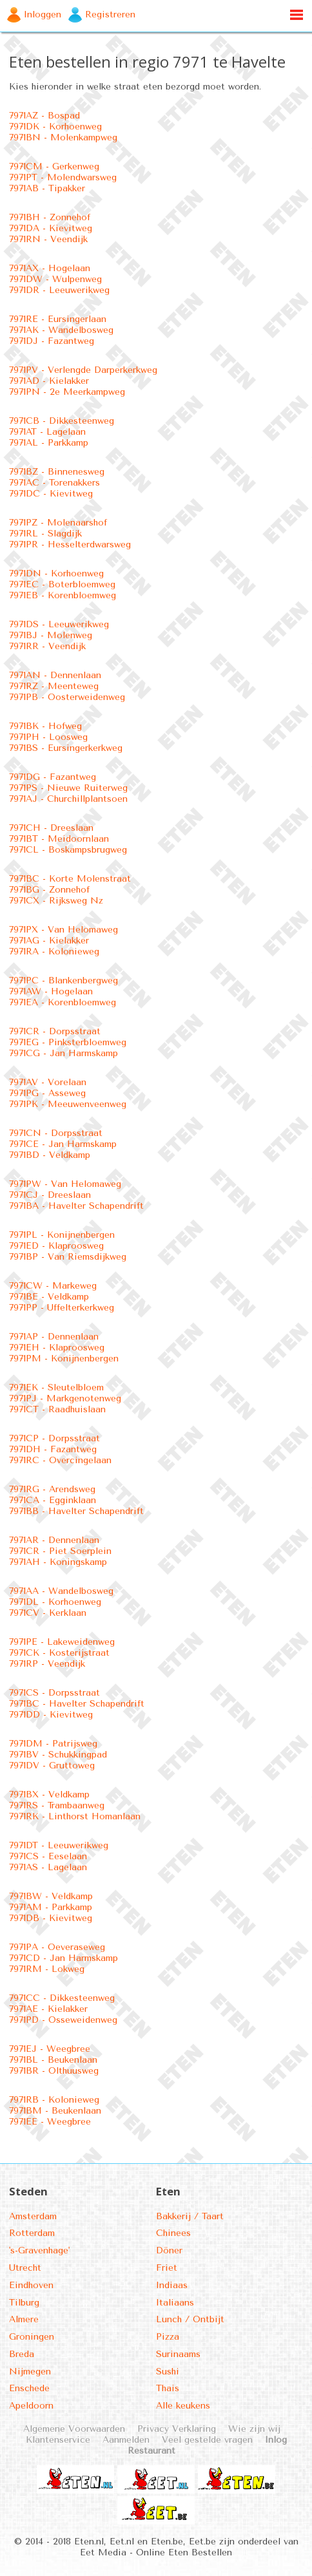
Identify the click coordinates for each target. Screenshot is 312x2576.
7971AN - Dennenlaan (55, 675)
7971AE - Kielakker (48, 2008)
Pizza (167, 2336)
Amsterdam (33, 2216)
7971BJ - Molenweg (50, 635)
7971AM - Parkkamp (50, 1907)
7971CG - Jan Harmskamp (63, 1053)
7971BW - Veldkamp (51, 1896)
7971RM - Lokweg (46, 1969)
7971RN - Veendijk (48, 239)
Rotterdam (32, 2233)
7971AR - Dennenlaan (54, 1540)
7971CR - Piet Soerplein (60, 1551)
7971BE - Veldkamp (49, 1296)
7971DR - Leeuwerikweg (59, 290)
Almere (24, 2319)
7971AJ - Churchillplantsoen (68, 798)
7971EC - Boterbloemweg (62, 584)
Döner (169, 2250)
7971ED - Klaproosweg (56, 1245)
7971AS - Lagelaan (48, 1867)
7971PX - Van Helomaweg (63, 929)
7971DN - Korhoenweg (56, 573)
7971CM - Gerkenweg (54, 166)
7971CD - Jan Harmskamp (63, 1958)
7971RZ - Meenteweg (54, 686)
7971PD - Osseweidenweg (63, 2019)
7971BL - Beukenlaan (53, 2059)
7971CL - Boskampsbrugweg (68, 849)
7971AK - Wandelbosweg (61, 330)
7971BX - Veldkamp (49, 1794)
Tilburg (24, 2302)
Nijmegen (30, 2371)
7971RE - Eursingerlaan (57, 319)
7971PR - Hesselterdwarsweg (70, 544)
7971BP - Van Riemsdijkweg (67, 1256)
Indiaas (172, 2285)
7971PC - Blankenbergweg (63, 980)
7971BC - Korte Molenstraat (70, 878)
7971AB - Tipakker (47, 188)
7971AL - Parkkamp (48, 442)
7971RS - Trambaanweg (56, 1805)
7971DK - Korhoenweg (55, 126)
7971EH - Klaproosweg (56, 1347)
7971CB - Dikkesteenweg (61, 420)
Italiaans (175, 2302)
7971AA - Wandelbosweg (61, 1591)
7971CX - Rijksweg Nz (56, 900)
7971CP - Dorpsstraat (54, 1438)
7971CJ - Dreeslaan (50, 1194)
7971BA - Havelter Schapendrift (76, 1205)
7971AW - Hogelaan (51, 991)
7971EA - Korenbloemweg (62, 1002)
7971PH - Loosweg (48, 737)
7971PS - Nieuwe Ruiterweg (68, 787)
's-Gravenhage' (39, 2250)
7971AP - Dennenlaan (54, 1336)
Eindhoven (31, 2285)
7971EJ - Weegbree (49, 2048)
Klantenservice (58, 2439)
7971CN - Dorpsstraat (55, 1133)
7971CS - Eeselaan (48, 1856)
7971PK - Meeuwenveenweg (67, 1104)
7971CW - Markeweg (53, 1285)
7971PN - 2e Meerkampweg (67, 391)
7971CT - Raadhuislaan (57, 1409)
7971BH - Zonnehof (49, 217)
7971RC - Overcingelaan (60, 1460)
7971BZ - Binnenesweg (56, 471)
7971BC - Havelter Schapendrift (76, 1703)
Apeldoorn (31, 2405)
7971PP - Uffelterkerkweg (61, 1307)
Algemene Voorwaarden (74, 2428)
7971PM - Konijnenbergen (64, 1358)
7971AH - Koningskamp (58, 1562)
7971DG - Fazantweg (52, 777)
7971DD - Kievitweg (51, 1714)
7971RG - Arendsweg (52, 1489)
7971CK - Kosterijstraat (59, 1652)
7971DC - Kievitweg (51, 493)
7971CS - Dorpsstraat (54, 1692)
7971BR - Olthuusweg (54, 2070)
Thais (167, 2388)
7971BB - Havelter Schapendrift (76, 1511)
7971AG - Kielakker (49, 940)
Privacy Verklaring (176, 2428)
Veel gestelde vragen (207, 2439)
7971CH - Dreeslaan (51, 827)
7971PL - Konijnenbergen (62, 1234)
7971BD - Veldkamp (49, 1155)
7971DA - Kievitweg (50, 228)
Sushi (167, 2371)
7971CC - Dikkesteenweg (62, 1998)
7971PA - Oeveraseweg (57, 1947)
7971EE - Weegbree (50, 2121)
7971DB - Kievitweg (50, 1918)
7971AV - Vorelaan (47, 1082)
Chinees (173, 2233)
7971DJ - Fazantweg (51, 341)
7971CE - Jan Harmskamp (63, 1144)
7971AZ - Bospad (44, 115)
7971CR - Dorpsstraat (55, 1031)
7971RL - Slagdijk (45, 533)
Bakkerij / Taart (190, 2216)
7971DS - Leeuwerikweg (59, 624)
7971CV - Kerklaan (47, 1612)
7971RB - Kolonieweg (54, 2099)
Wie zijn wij (254, 2428)
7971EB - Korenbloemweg (62, 595)
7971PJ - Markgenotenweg (65, 1398)
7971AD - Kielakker (49, 380)
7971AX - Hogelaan (49, 268)
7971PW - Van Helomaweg (65, 1184)
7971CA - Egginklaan (52, 1500)
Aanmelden (126, 2439)
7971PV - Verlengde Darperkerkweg (83, 370)
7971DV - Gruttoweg (52, 1765)
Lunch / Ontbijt (190, 2319)
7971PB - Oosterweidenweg (67, 697)
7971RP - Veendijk (47, 1663)
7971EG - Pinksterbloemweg (67, 1042)
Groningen (31, 2336)
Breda (21, 2354)
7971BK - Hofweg (45, 726)
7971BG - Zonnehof (49, 889)
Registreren (110, 14)
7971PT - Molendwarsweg (63, 177)
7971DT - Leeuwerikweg (58, 1845)
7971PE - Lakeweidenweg (62, 1641)
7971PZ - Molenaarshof (58, 522)
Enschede (29, 2388)
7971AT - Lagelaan (47, 431)
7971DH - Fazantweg (53, 1449)
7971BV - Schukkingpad (58, 1754)
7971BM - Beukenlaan (55, 2110)
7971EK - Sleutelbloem (56, 1387)
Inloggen (42, 14)
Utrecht (25, 2267)
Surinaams (178, 2354)
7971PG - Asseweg (47, 1093)
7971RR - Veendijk (47, 646)
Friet (166, 2267)
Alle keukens (183, 2405)
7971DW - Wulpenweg (55, 279)
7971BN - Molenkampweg (63, 137)
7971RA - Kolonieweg (54, 951)
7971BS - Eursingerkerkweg (65, 748)
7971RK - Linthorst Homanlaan (75, 1816)
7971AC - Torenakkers (54, 482)
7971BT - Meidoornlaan (59, 838)
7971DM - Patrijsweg (53, 1743)
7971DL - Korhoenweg (55, 1601)
